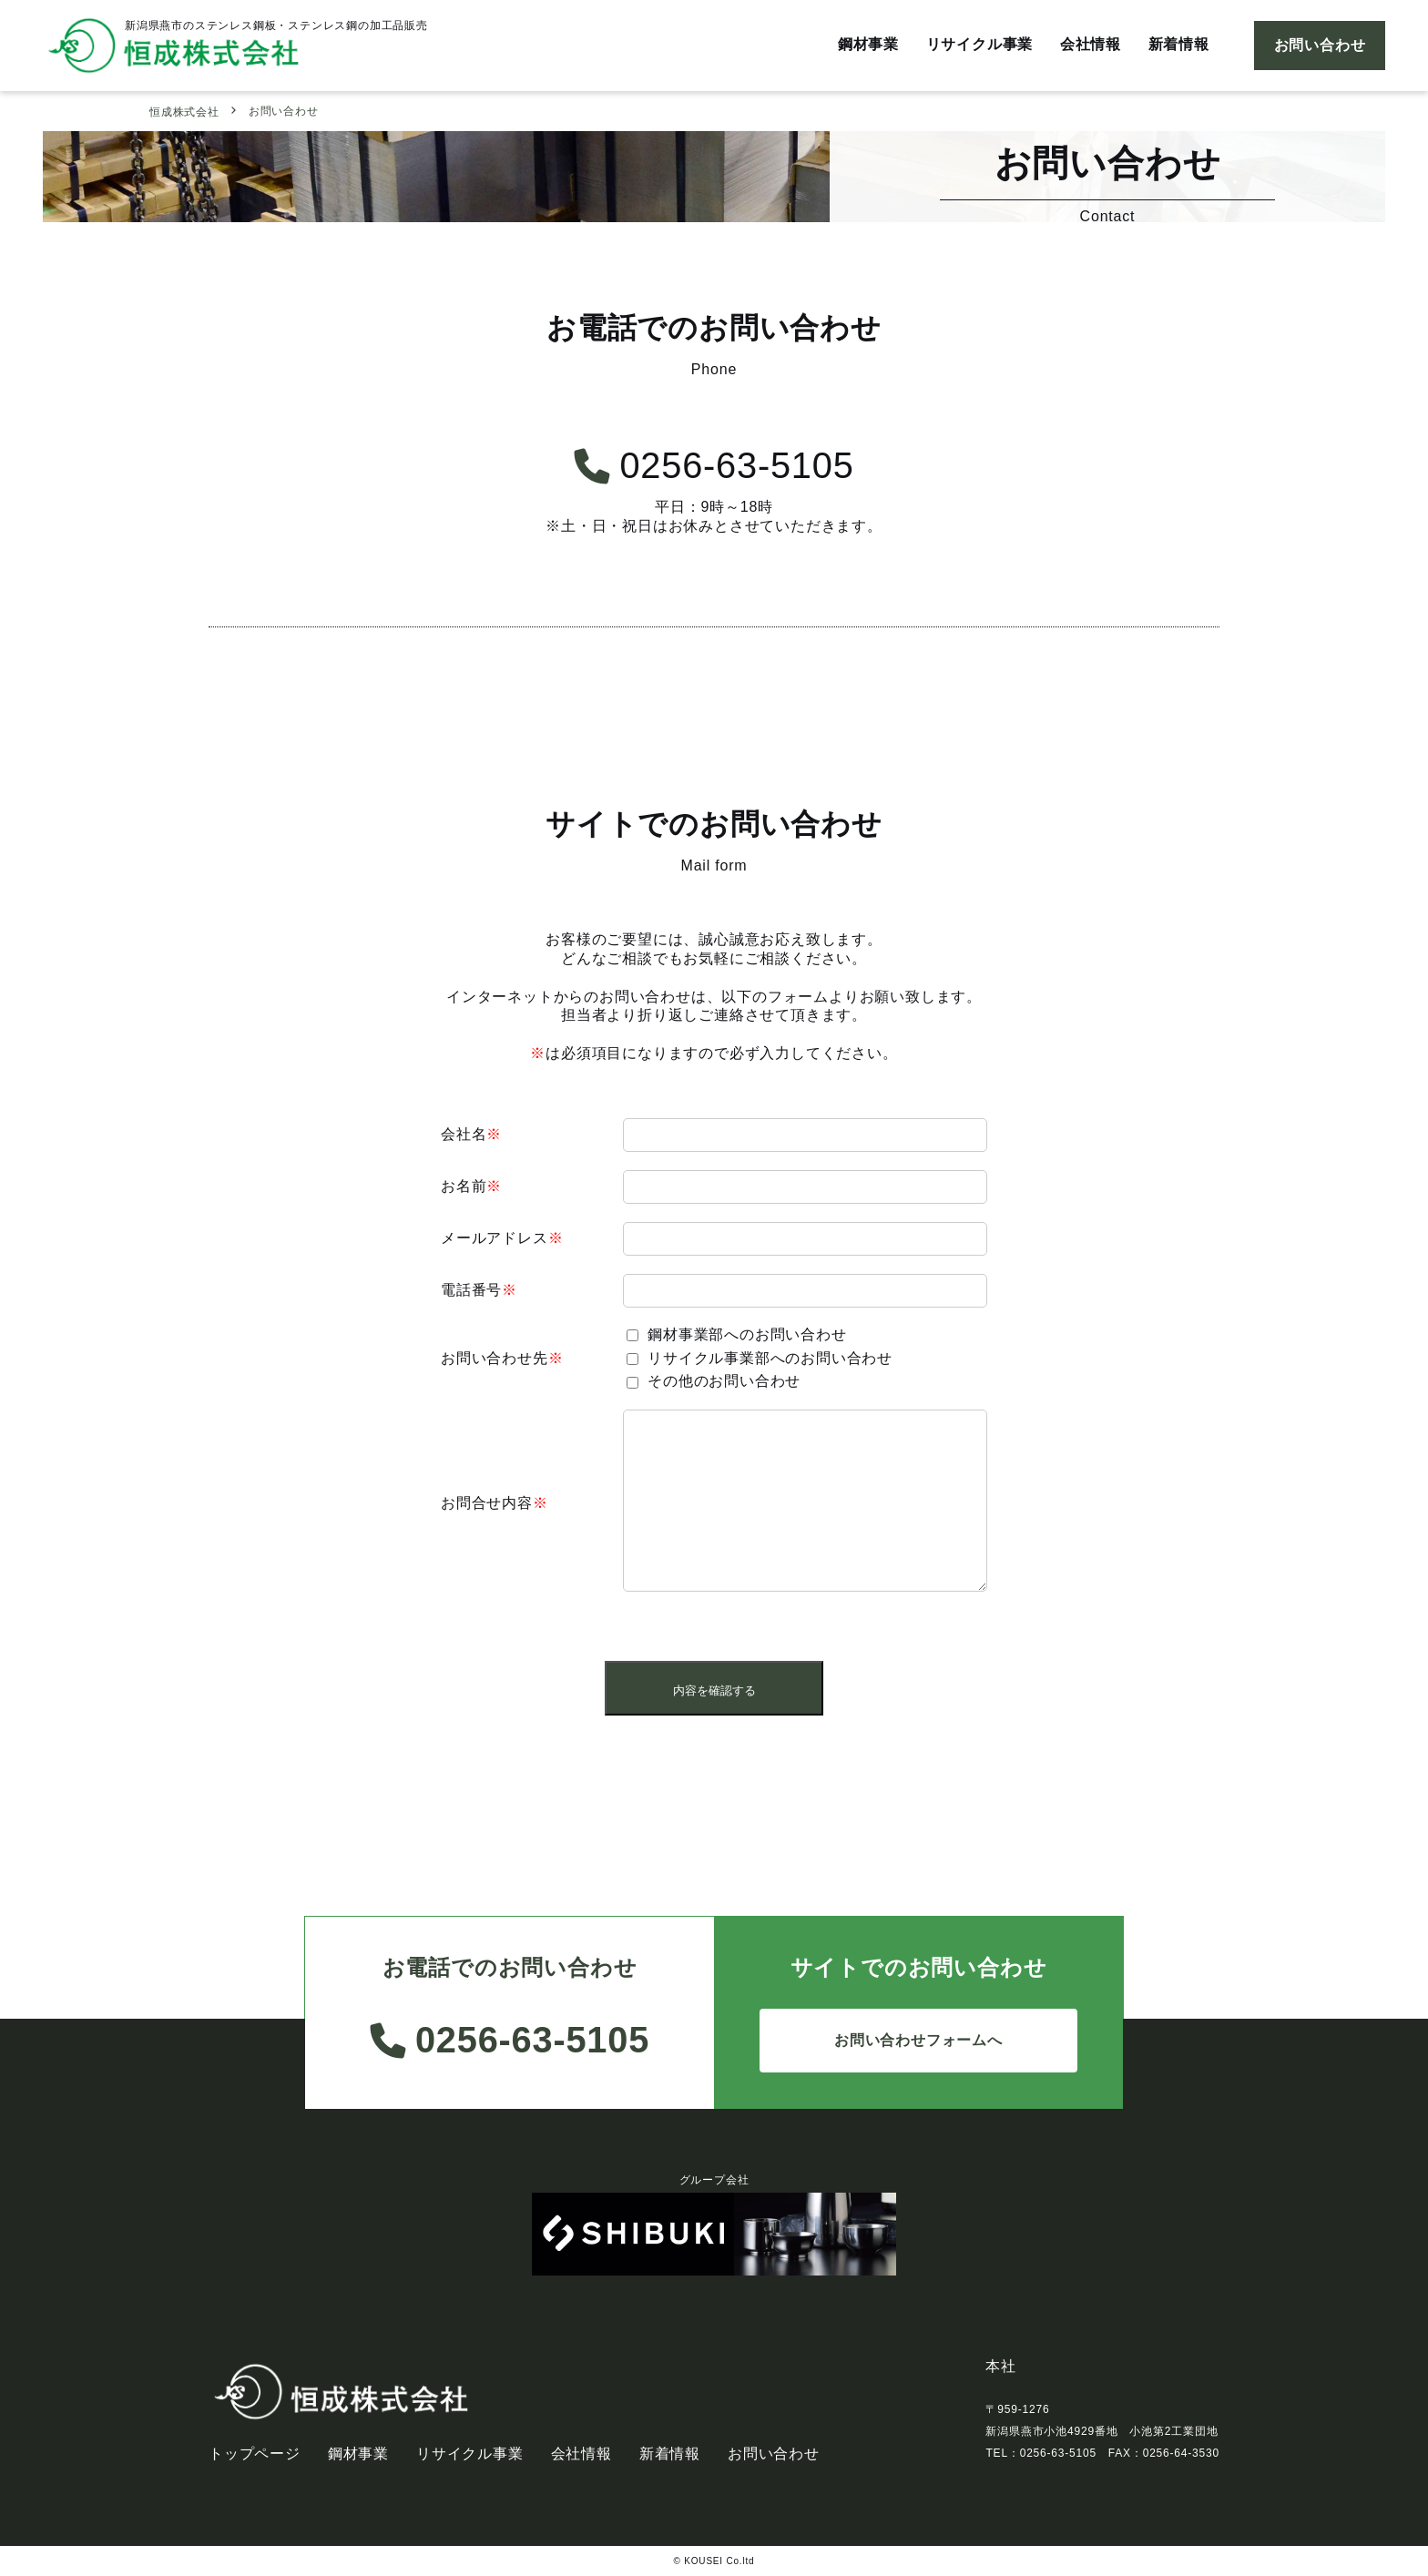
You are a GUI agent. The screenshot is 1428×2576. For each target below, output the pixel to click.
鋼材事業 (866, 45)
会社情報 (1089, 45)
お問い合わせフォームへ (918, 2040)
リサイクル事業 (978, 45)
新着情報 (1178, 45)
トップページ (255, 2453)
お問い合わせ (1320, 45)
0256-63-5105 (714, 466)
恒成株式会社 (184, 112)
